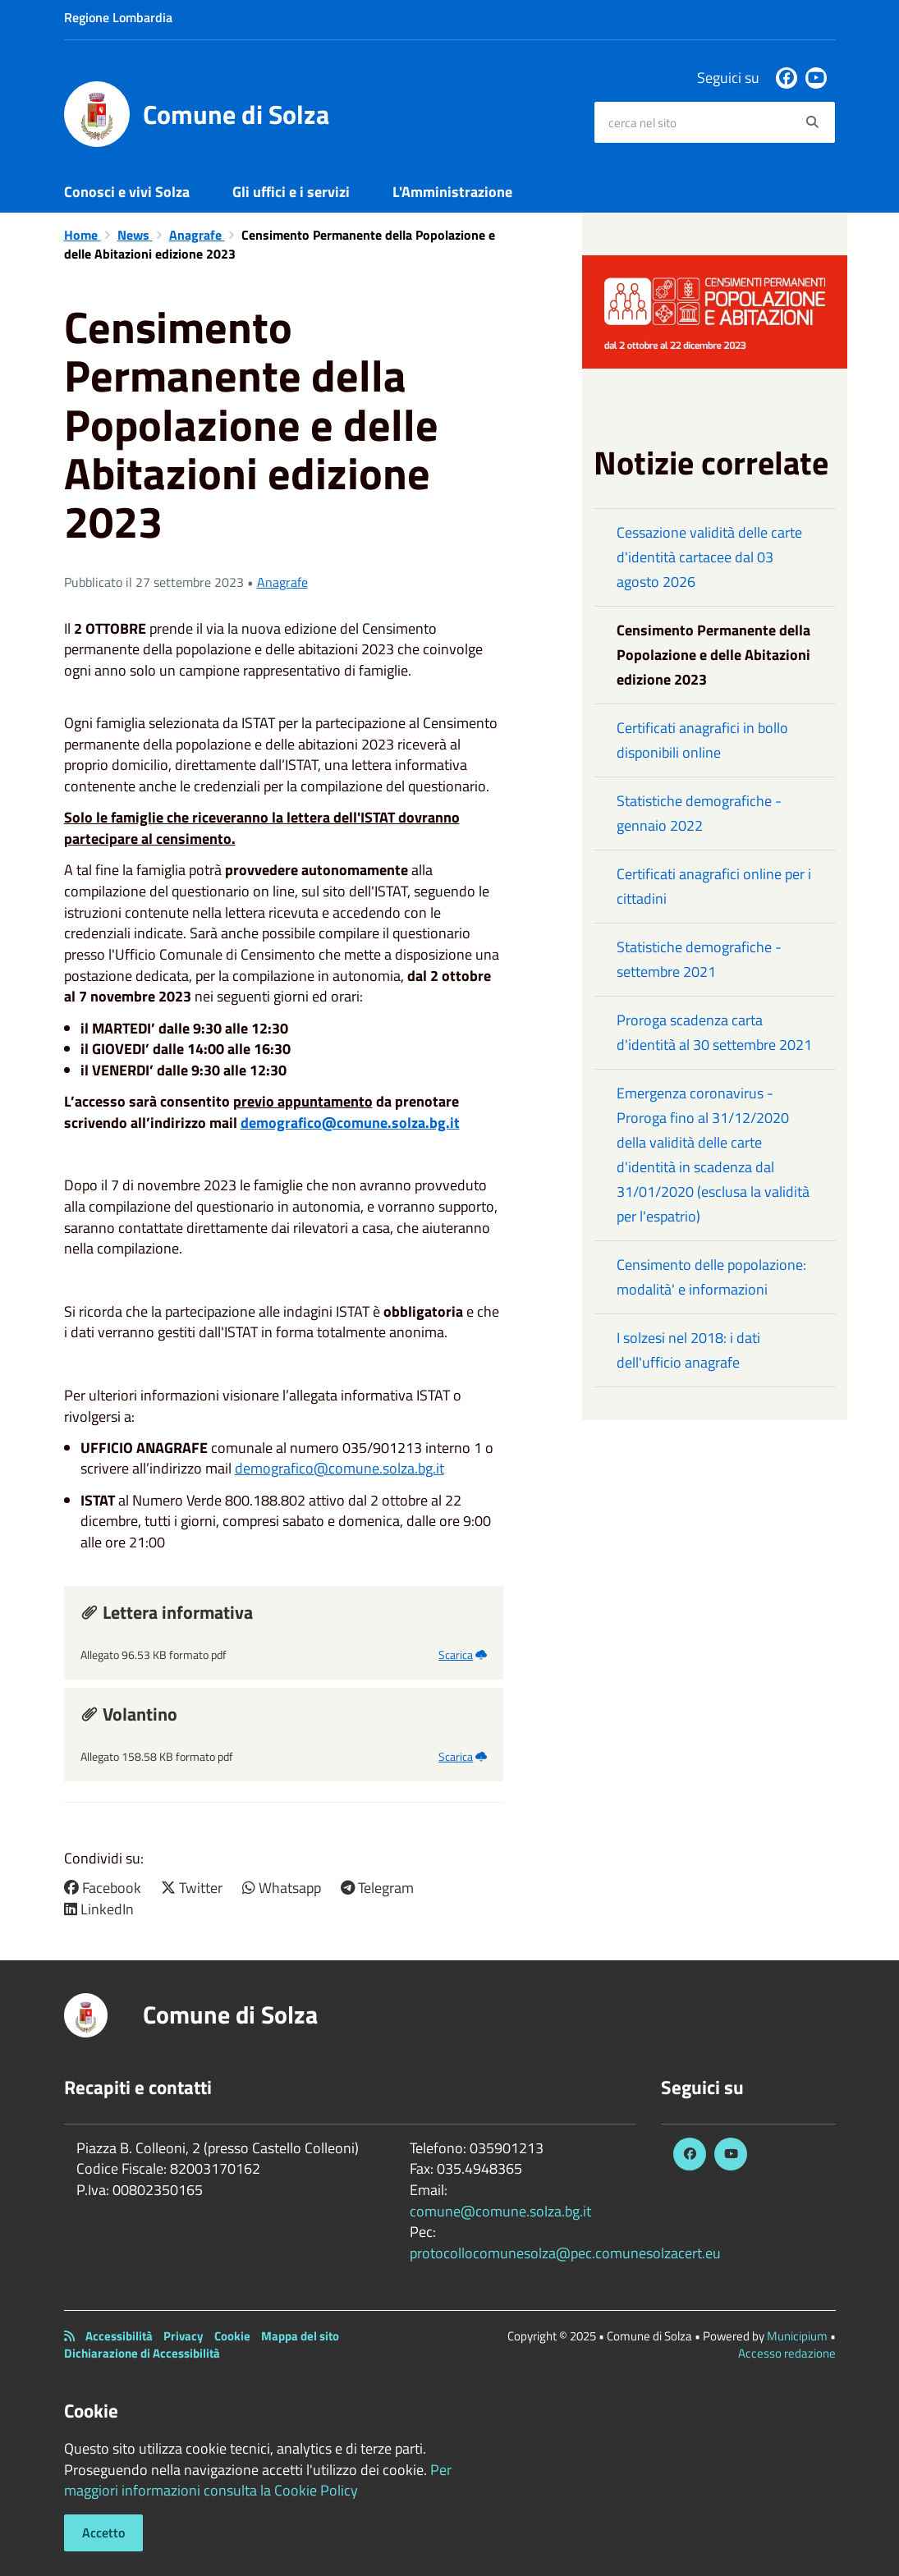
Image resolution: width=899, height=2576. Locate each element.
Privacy (183, 2336)
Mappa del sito (300, 2336)
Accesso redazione (787, 2353)
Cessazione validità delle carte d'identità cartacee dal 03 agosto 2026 (709, 557)
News (135, 235)
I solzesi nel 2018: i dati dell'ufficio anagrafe (688, 1350)
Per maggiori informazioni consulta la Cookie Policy (258, 2480)
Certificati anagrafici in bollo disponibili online (702, 740)
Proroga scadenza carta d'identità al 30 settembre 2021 (714, 1032)
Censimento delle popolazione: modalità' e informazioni (711, 1277)
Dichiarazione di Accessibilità (142, 2353)
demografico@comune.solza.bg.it (350, 1123)
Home (82, 235)
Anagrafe (197, 235)
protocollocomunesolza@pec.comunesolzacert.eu (565, 2253)
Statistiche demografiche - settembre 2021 (699, 959)
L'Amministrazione (452, 192)
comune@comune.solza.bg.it (500, 2211)
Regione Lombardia (118, 17)
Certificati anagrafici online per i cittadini (714, 886)
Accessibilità (119, 2336)
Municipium (797, 2335)
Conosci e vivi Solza (127, 192)
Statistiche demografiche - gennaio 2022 (699, 813)
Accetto (103, 2532)
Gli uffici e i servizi (291, 192)
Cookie (232, 2336)
